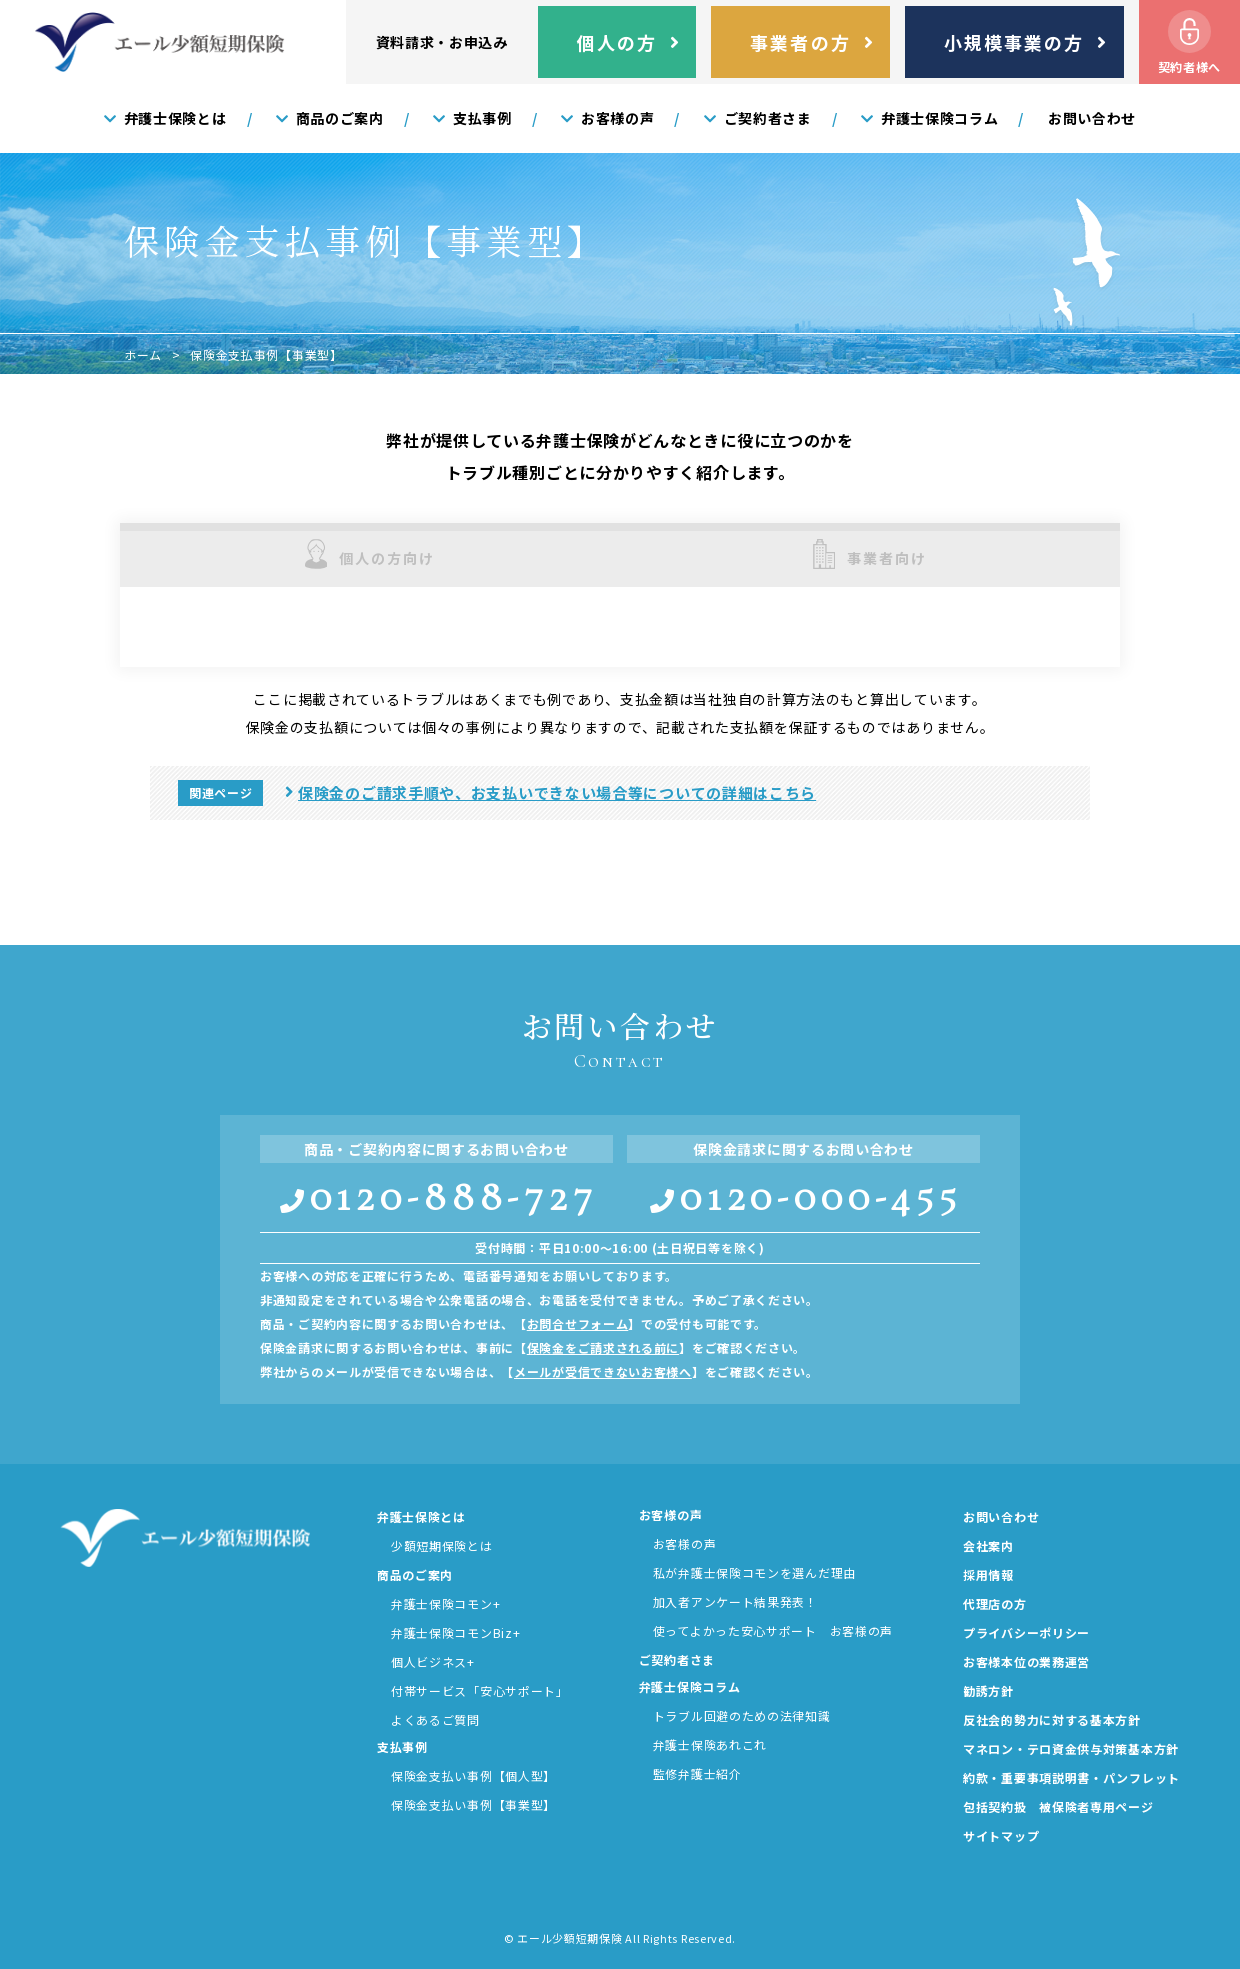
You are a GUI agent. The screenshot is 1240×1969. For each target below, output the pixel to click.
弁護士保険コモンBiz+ (455, 1633)
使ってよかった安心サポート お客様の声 (773, 1631)
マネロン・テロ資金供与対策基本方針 (1071, 1749)
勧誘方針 (988, 1691)
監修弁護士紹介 (697, 1774)
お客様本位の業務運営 (1026, 1662)
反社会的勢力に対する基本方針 (1052, 1720)
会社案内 (988, 1546)
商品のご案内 (415, 1575)
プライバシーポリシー (1026, 1633)
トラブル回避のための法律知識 (742, 1716)
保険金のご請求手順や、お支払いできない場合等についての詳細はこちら (557, 792)
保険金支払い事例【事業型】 (473, 1805)
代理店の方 (995, 1604)
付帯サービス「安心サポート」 (480, 1691)
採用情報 (988, 1575)
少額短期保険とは (442, 1546)
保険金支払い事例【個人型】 (473, 1776)
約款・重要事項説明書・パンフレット (1071, 1778)
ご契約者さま (677, 1660)
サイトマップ (1001, 1836)
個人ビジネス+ (433, 1662)
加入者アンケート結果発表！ (735, 1602)
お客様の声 (685, 1544)
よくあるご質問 (435, 1720)
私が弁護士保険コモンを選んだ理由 (754, 1573)
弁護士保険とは (421, 1517)
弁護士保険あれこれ (710, 1745)
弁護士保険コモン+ (445, 1604)
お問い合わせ (1001, 1517)
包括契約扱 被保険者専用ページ (1058, 1807)
